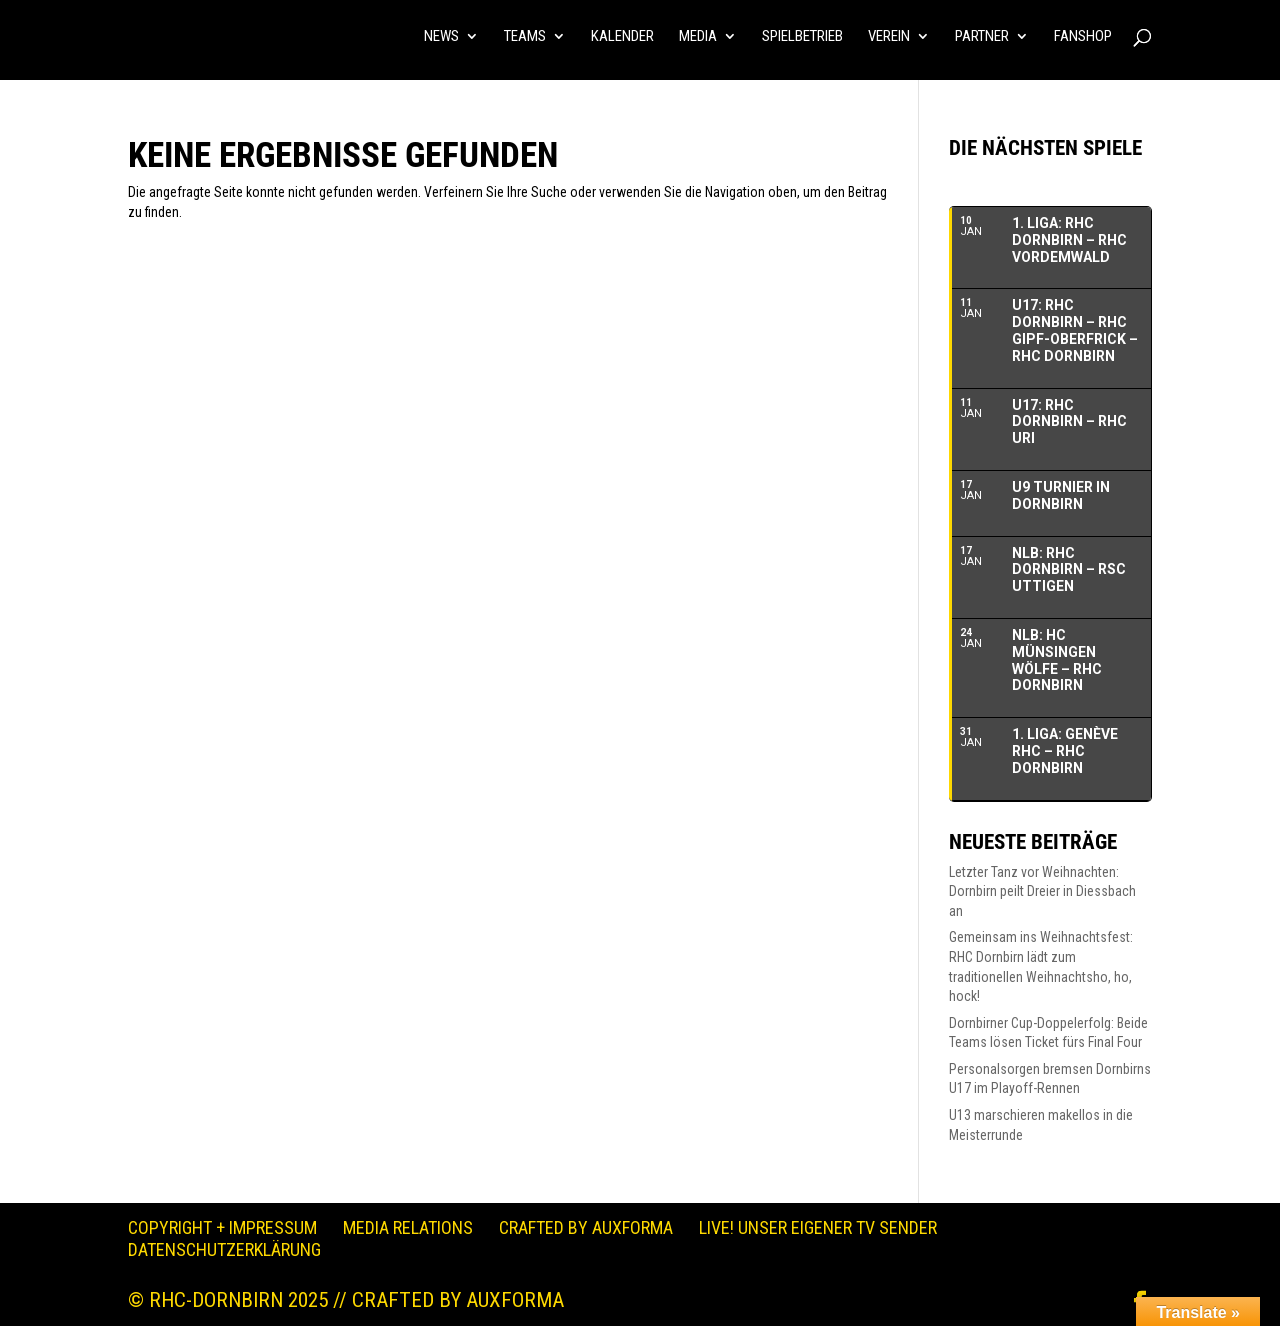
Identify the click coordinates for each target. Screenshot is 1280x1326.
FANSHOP (1083, 37)
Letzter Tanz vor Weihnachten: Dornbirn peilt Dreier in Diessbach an (1042, 891)
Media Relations (408, 1227)
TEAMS (525, 37)
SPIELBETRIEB (802, 37)
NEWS (441, 37)
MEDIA (698, 37)
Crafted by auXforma (586, 1227)
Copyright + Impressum (222, 1227)
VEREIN (889, 37)
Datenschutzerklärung (224, 1249)
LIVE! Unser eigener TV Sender (818, 1227)
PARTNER (982, 37)
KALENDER (622, 37)
